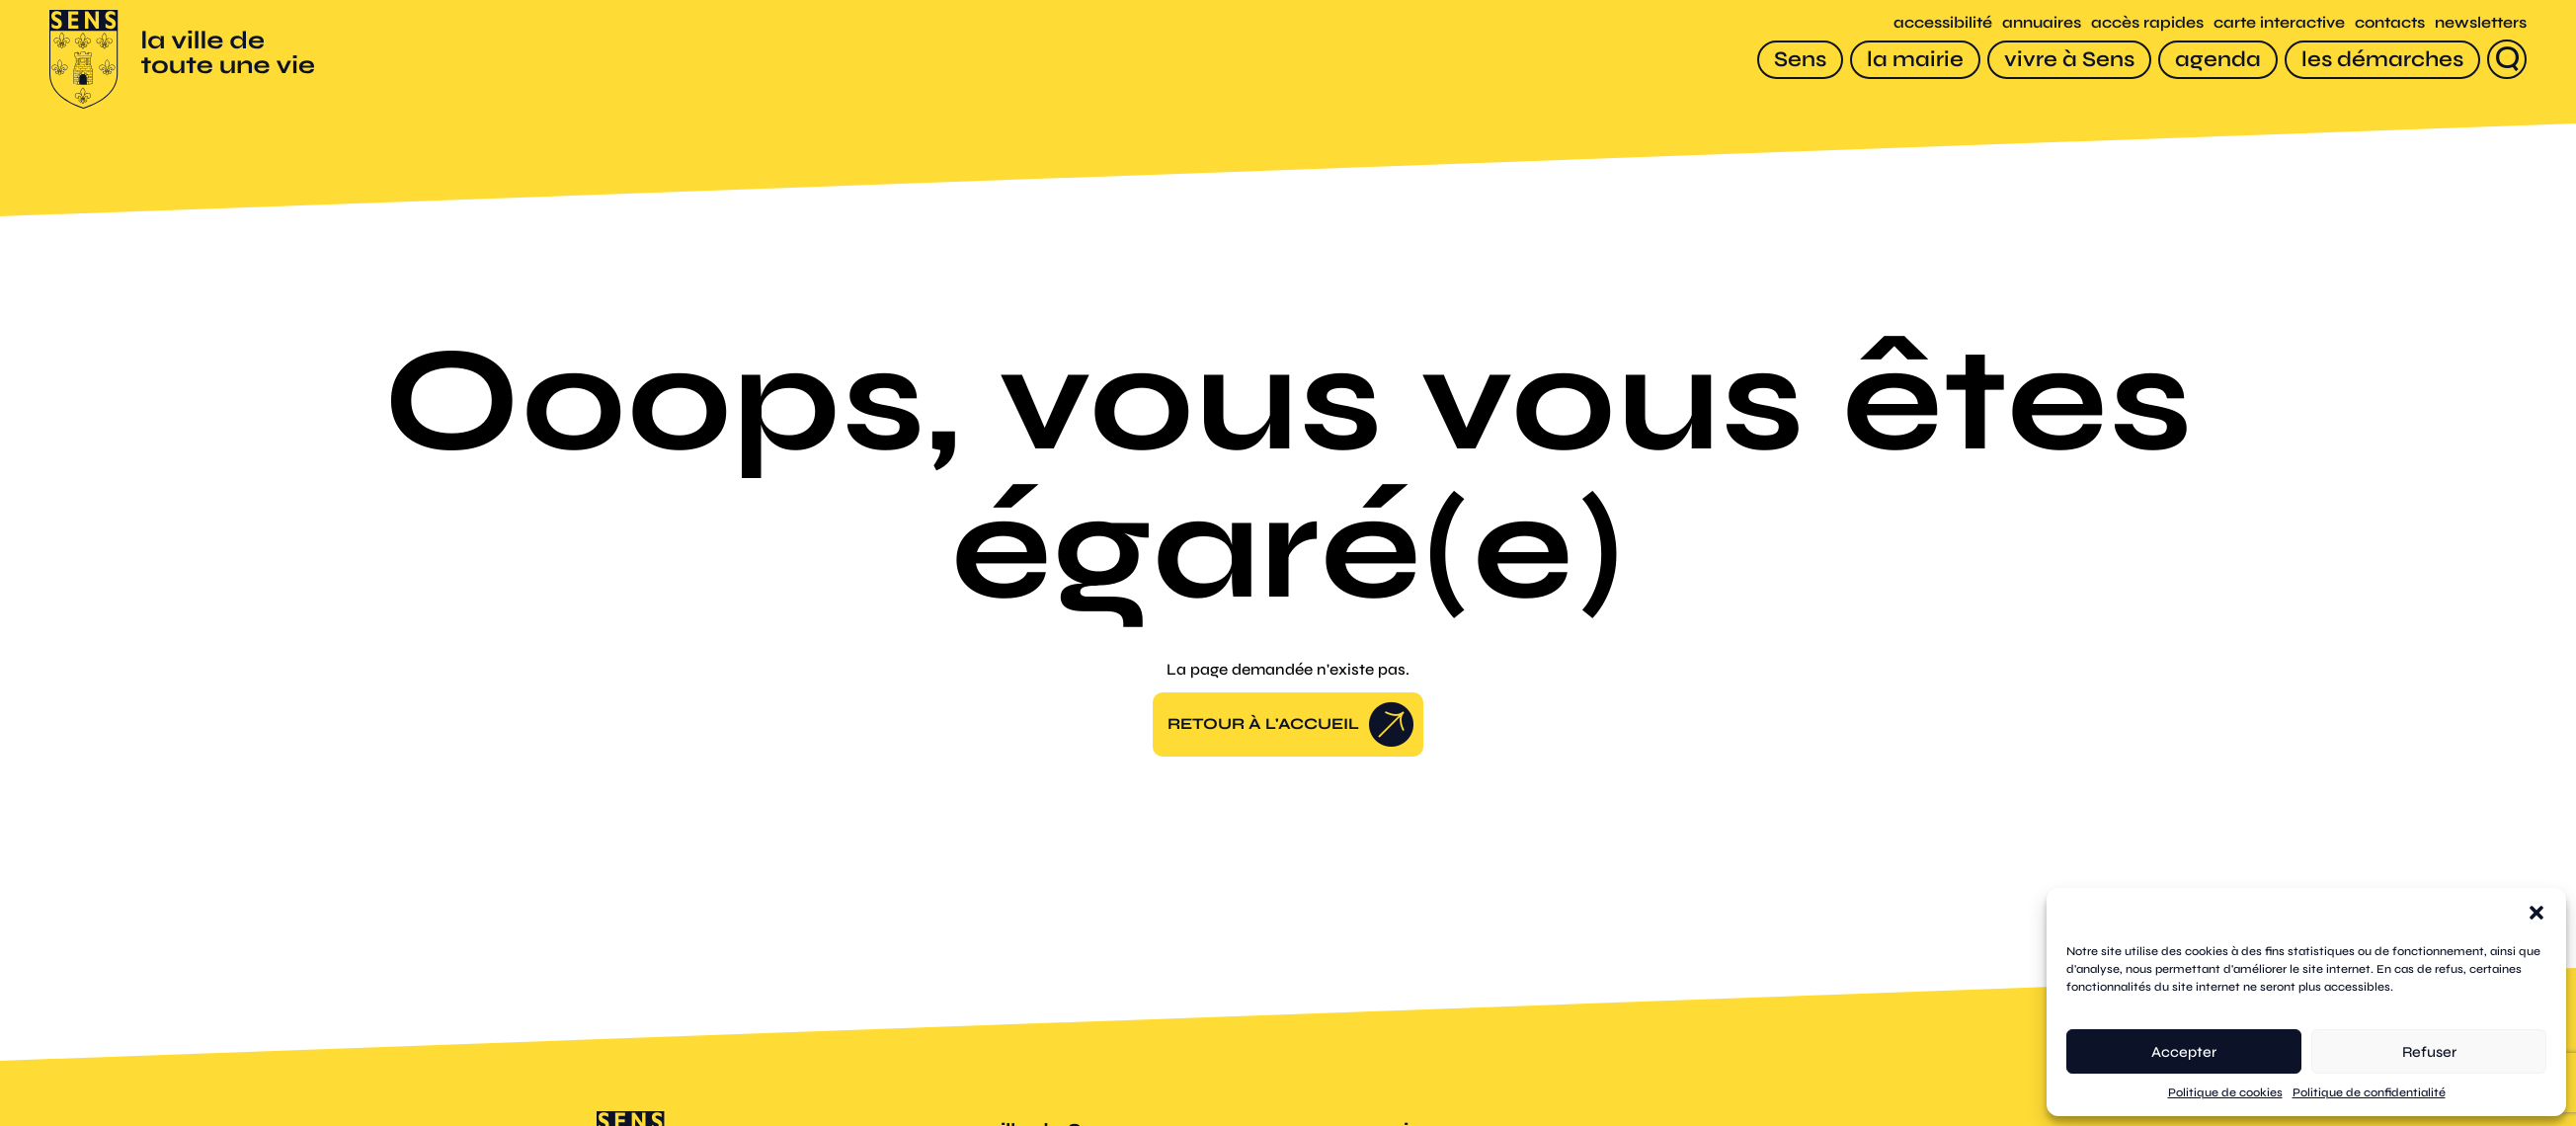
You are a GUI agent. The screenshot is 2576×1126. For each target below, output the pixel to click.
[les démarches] (2382, 60)
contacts (2390, 22)
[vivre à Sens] (2069, 60)
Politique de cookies (2225, 1092)
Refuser (2429, 1052)
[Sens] (1800, 60)
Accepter (2183, 1052)
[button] (2536, 913)
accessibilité (1942, 22)
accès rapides (2147, 22)
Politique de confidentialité (2369, 1092)
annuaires (2041, 22)
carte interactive (2279, 22)
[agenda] (2218, 60)
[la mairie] (1915, 60)
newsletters (2481, 22)
